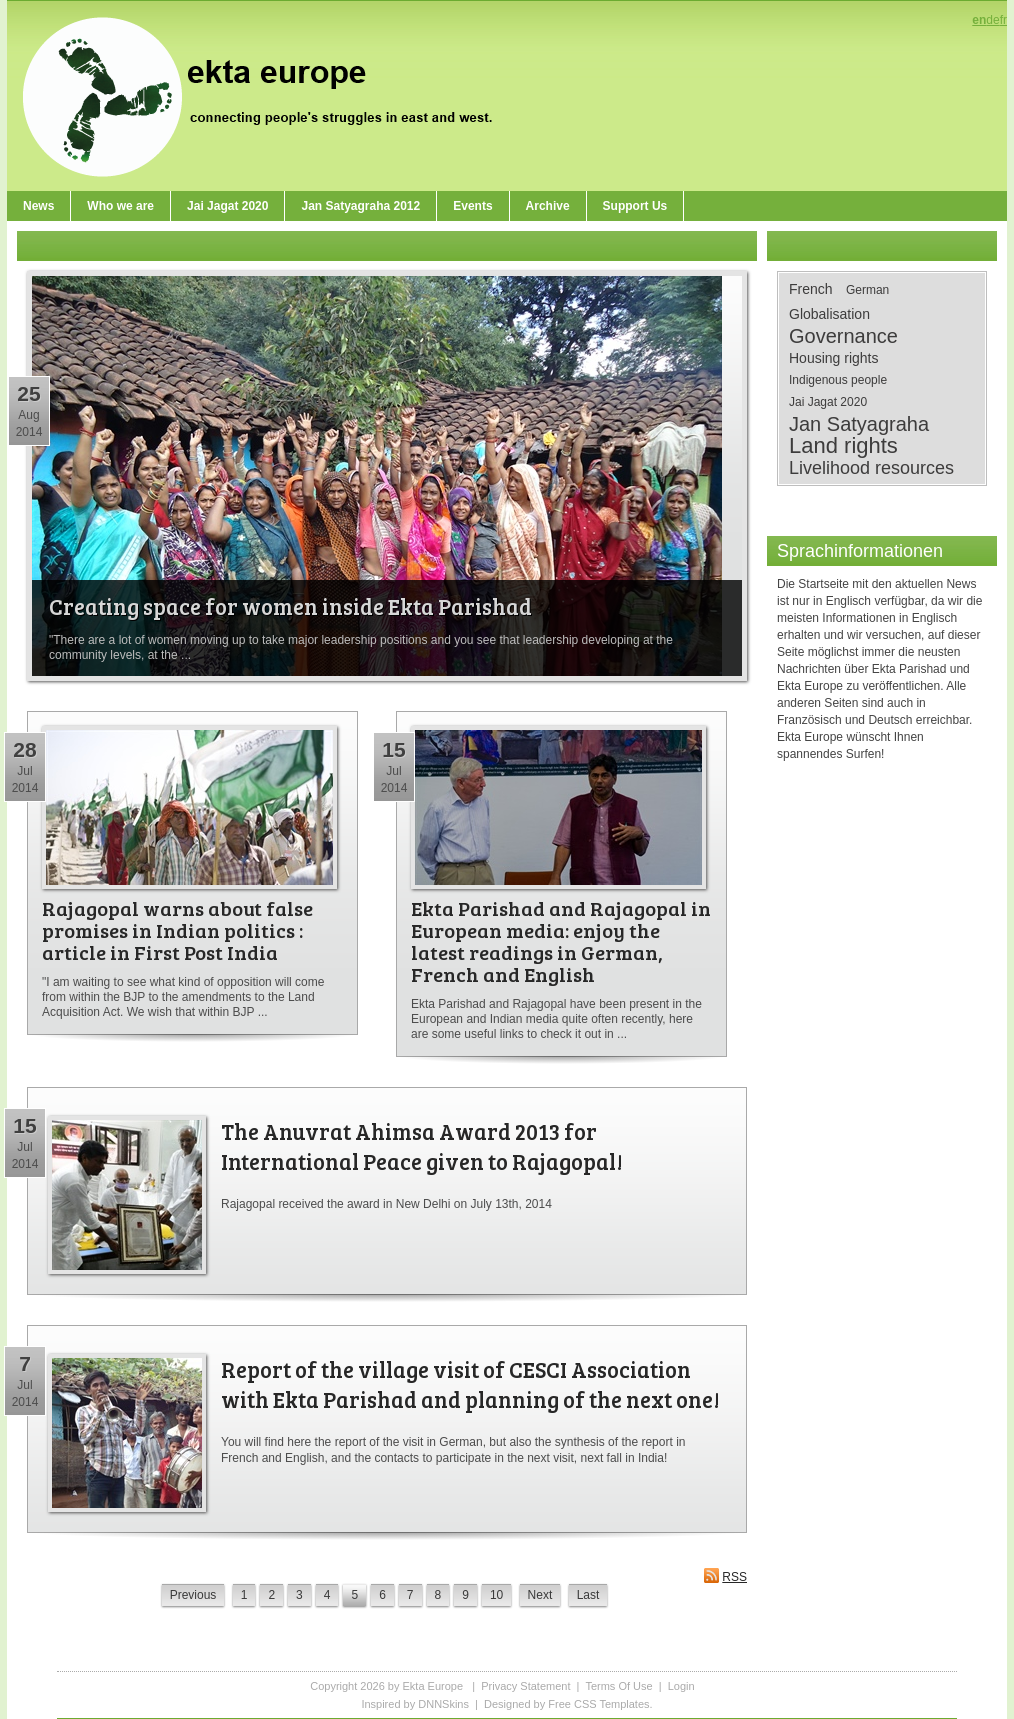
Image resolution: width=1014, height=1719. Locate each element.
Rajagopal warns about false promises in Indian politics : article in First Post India (177, 930)
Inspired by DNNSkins (415, 1704)
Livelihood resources (871, 468)
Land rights (843, 446)
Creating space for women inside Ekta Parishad (290, 606)
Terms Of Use (618, 1686)
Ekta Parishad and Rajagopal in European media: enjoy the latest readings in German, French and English (561, 941)
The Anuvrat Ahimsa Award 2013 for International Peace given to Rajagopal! (422, 1146)
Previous (193, 1595)
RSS (725, 1575)
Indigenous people (838, 380)
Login (681, 1686)
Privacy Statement (525, 1686)
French (811, 289)
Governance (843, 336)
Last (588, 1595)
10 (496, 1595)
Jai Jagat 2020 (828, 402)
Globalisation (829, 314)
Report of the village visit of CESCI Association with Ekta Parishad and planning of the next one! (470, 1384)
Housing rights (834, 358)
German (867, 290)
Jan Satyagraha (859, 424)
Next (540, 1595)
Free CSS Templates (598, 1704)
